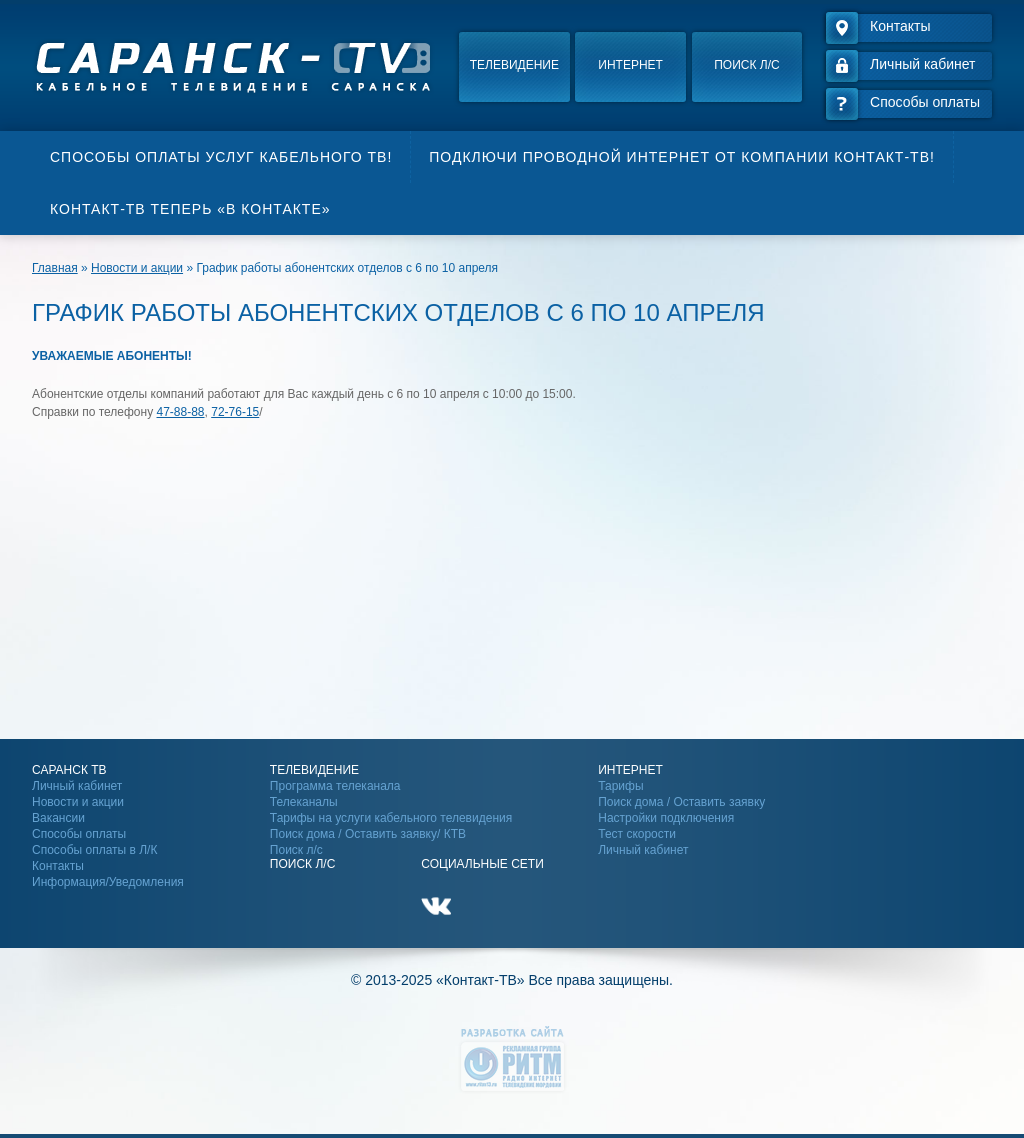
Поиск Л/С (302, 864)
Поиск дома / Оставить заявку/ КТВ (368, 834)
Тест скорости (637, 834)
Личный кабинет (77, 786)
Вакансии (58, 818)
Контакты (58, 866)
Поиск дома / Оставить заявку (681, 802)
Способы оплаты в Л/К (94, 850)
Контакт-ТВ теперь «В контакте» (190, 209)
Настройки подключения (666, 818)
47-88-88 (181, 412)
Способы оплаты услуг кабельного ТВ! (221, 157)
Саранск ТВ (69, 770)
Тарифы (620, 786)
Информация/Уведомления (108, 882)
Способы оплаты (79, 834)
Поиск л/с (746, 65)
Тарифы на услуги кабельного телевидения (391, 818)
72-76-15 (235, 412)
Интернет (630, 65)
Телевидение (514, 65)
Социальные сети (482, 864)
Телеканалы (304, 802)
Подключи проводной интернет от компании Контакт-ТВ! (682, 157)
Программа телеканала (335, 786)
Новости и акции (78, 802)
